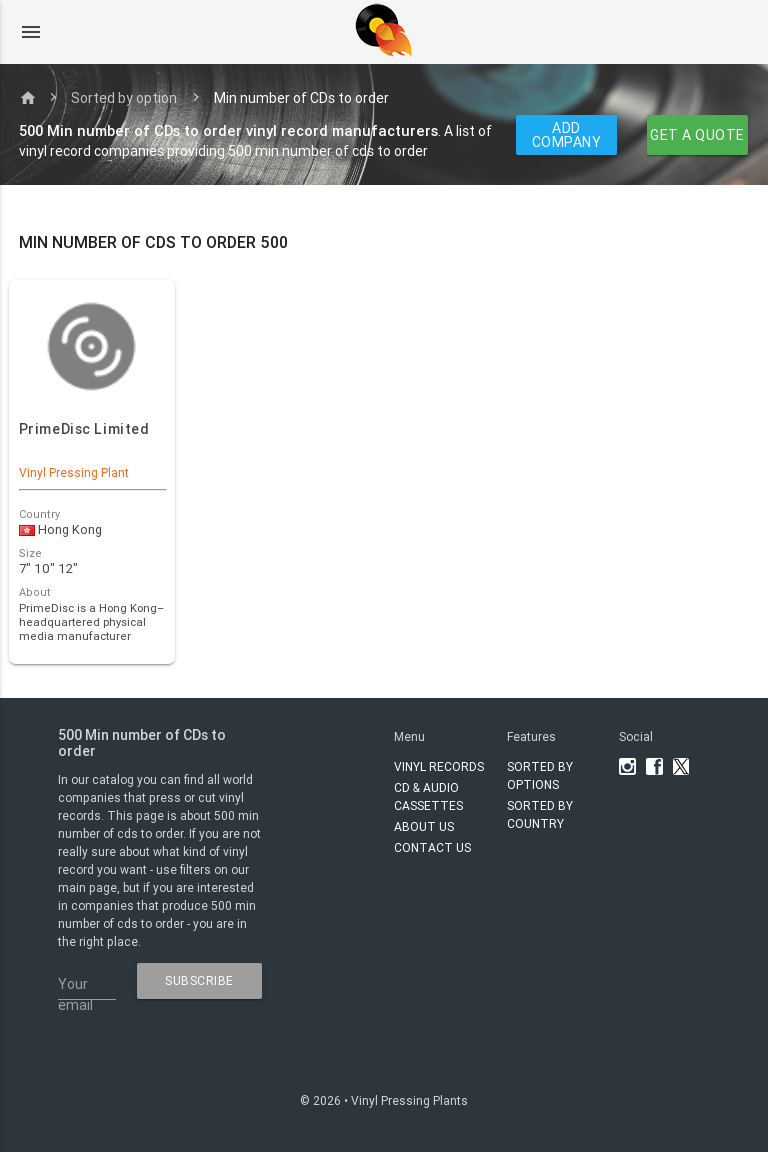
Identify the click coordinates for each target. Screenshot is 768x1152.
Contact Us (432, 847)
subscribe (199, 980)
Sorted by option (124, 98)
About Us (424, 826)
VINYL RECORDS (439, 766)
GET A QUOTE (698, 135)
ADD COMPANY (567, 135)
